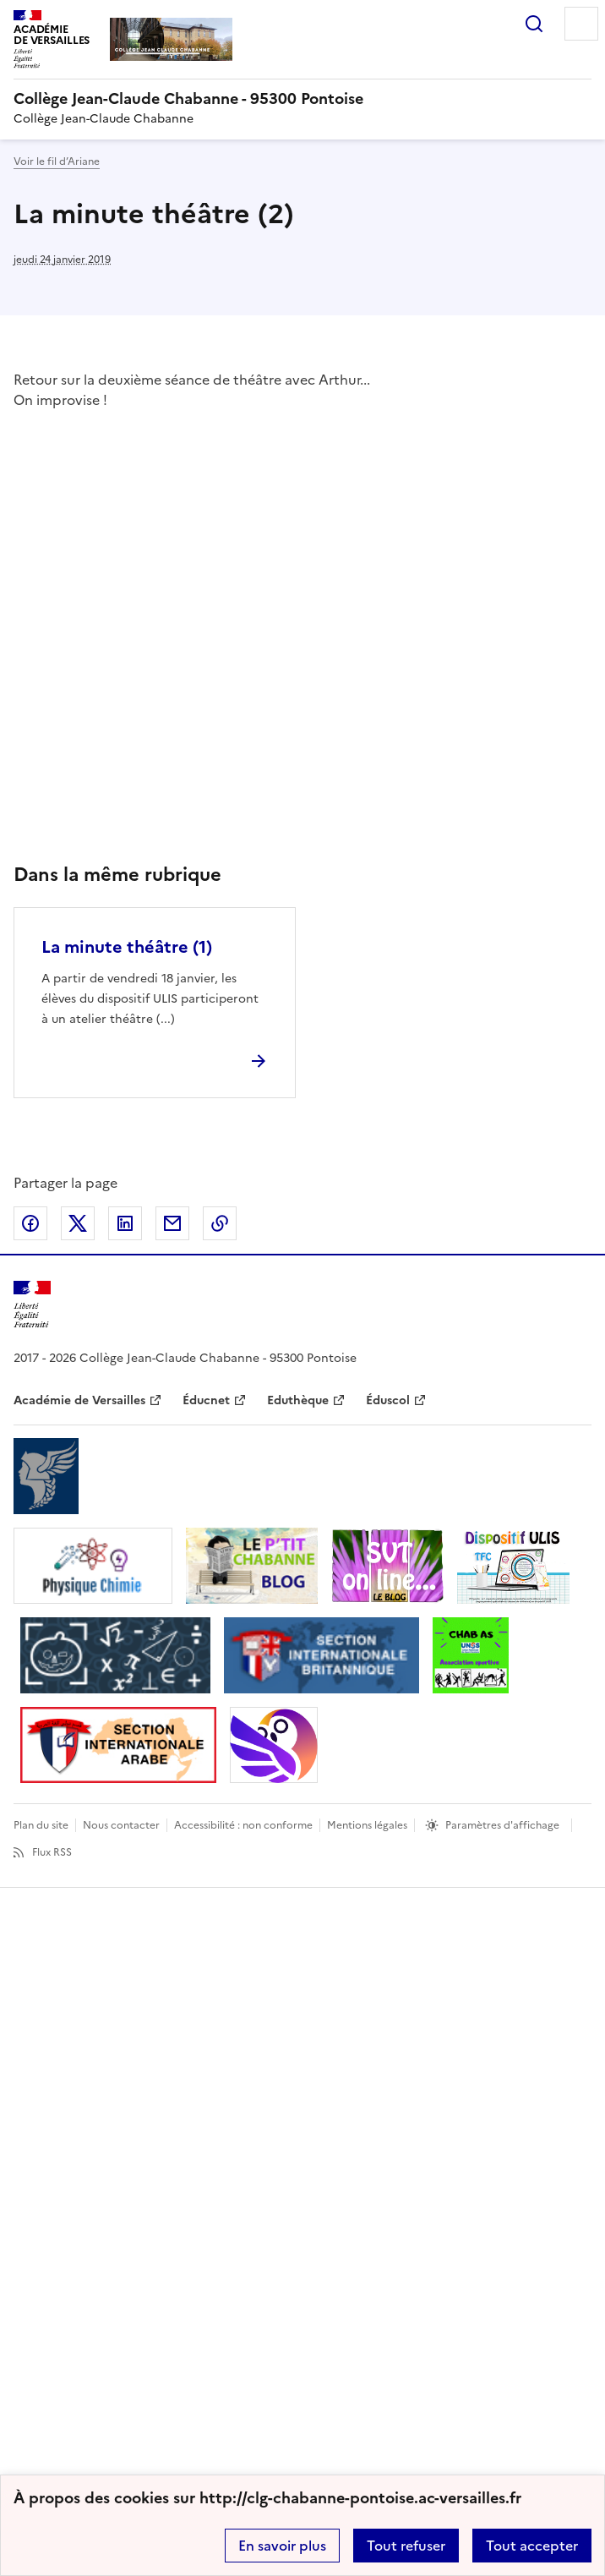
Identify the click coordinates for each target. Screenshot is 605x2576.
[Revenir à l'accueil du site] (32, 1305)
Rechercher (534, 24)
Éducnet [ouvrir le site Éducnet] (206, 1400)
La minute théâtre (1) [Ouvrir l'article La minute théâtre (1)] (126, 947)
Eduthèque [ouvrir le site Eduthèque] (298, 1400)
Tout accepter (532, 2545)
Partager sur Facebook (30, 1223)
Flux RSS (52, 1852)
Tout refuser (406, 2545)
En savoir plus (282, 2545)
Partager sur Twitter (78, 1223)
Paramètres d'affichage (502, 1825)
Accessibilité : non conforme (243, 1825)
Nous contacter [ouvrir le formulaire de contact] (121, 1825)
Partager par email (172, 1223)
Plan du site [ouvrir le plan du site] (41, 1825)
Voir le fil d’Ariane (57, 161)
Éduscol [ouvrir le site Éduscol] (388, 1400)
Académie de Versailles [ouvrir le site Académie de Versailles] (79, 1400)
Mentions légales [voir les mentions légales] (367, 1825)
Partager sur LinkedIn (125, 1223)
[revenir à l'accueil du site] (302, 99)
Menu (581, 24)
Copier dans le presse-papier (220, 1223)
